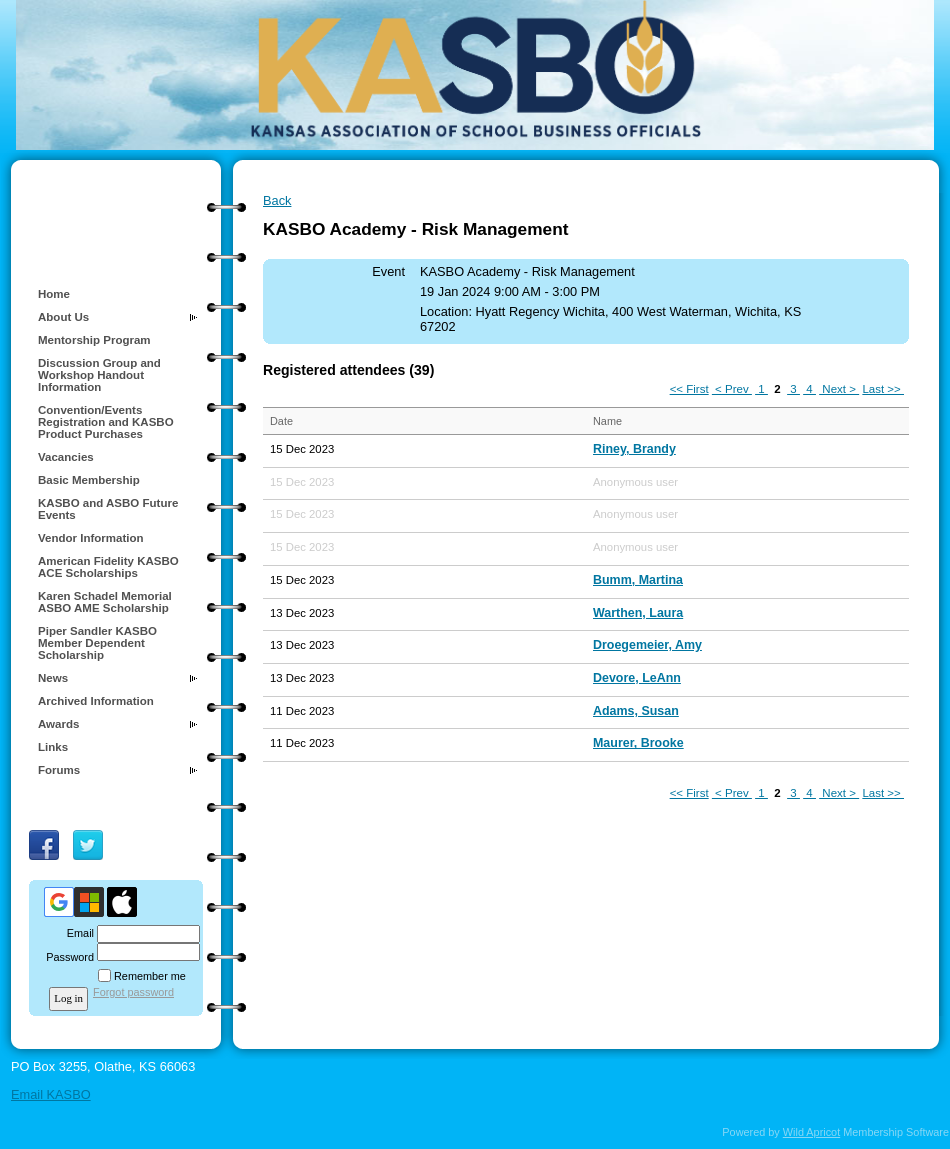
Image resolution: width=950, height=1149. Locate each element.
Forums (59, 770)
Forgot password (133, 992)
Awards (58, 724)
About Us (63, 317)
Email (77, 933)
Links (53, 747)
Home (54, 294)
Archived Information (96, 701)
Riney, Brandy (634, 449)
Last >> (883, 389)
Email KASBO (51, 1094)
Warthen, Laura (638, 613)
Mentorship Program (94, 340)
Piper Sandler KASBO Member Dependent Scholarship (97, 643)
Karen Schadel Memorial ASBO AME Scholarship (105, 602)
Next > (839, 389)
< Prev (732, 389)
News (53, 678)
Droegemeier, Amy (647, 645)
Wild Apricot (811, 1132)
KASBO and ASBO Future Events (108, 509)
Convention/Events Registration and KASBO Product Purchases (106, 422)
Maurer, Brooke (638, 743)
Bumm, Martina (638, 580)
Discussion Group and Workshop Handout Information (99, 375)
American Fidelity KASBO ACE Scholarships (108, 567)
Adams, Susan (636, 711)
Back (277, 200)
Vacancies (66, 457)
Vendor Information (91, 538)
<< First (689, 389)
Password (66, 957)
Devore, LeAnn (637, 678)
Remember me (150, 976)
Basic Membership (89, 480)
